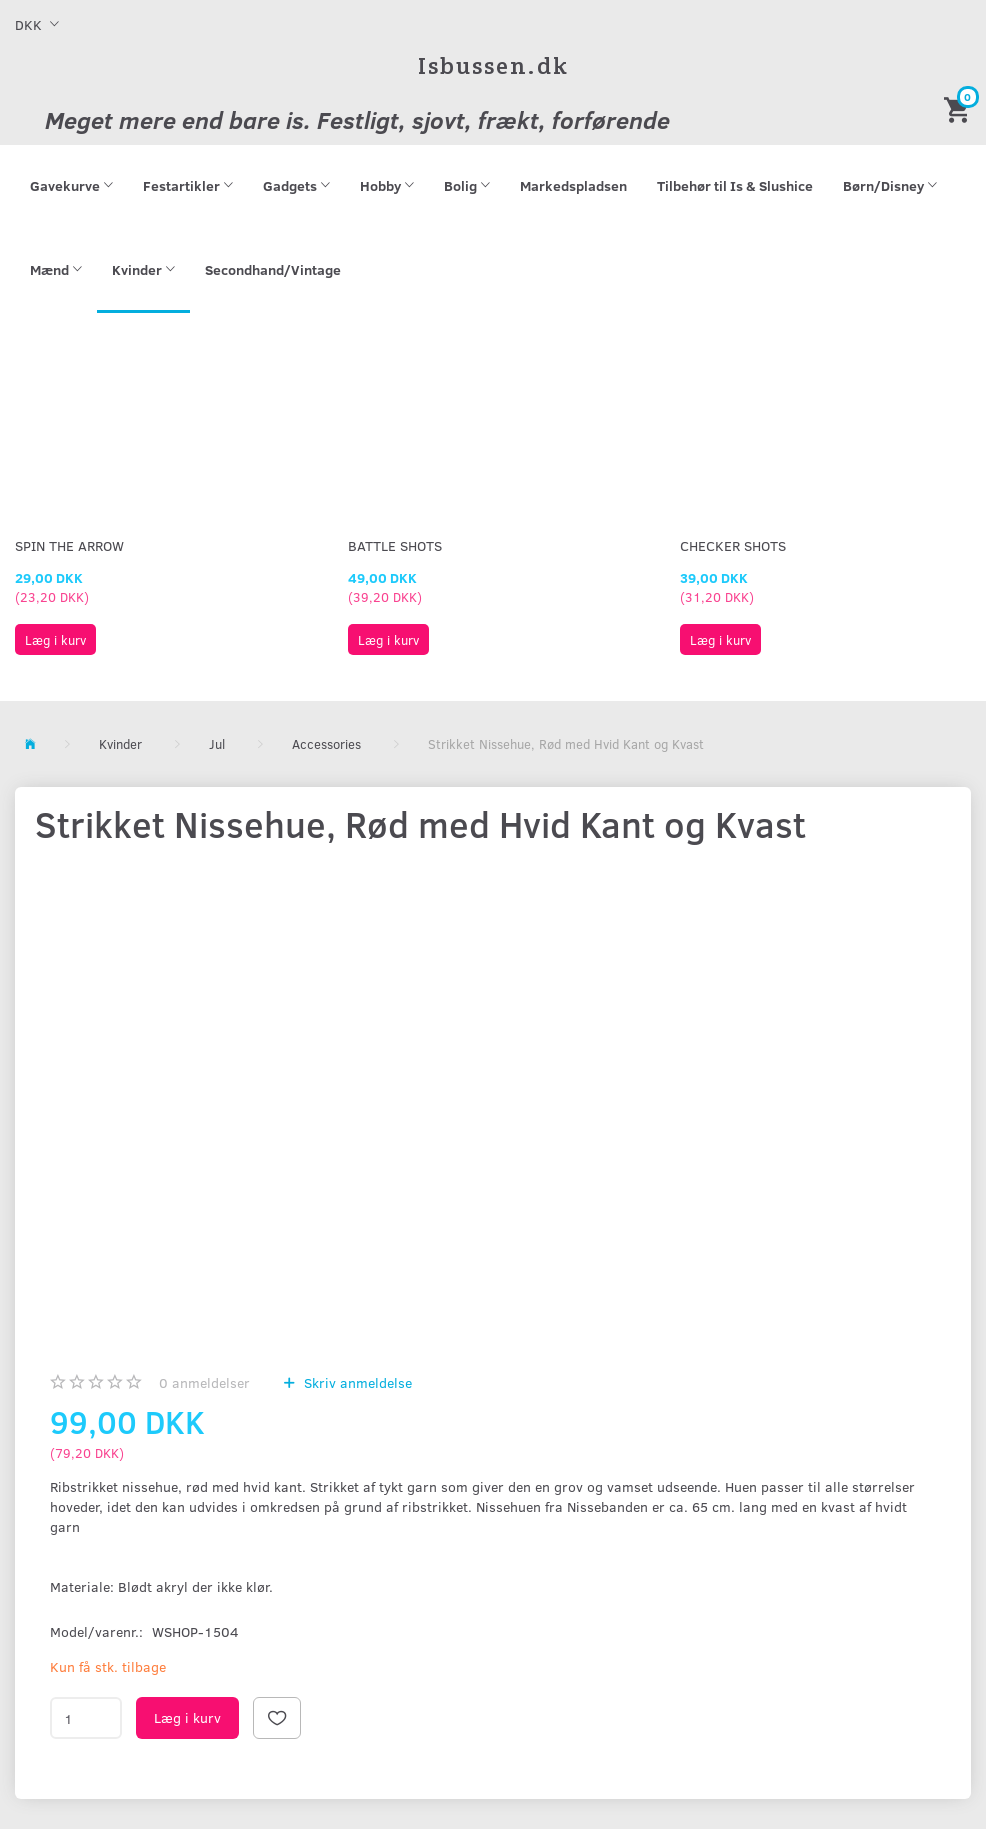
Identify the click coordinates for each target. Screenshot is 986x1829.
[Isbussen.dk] (493, 65)
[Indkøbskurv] (960, 108)
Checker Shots (733, 545)
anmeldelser (204, 1382)
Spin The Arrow (69, 545)
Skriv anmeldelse (356, 1382)
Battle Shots (395, 545)
